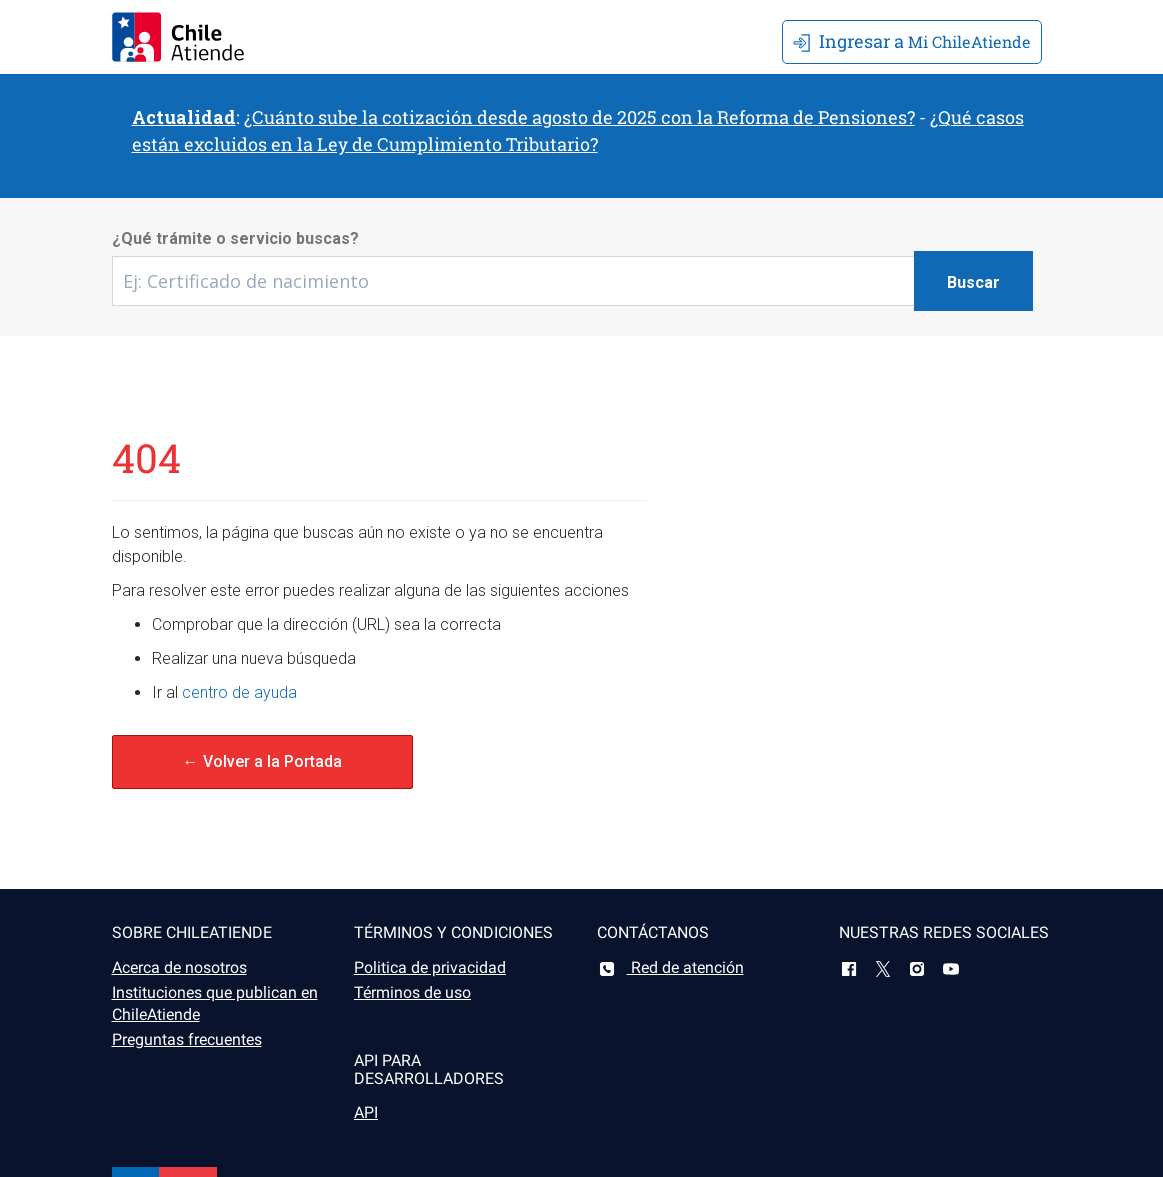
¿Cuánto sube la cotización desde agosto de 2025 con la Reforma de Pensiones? (579, 117)
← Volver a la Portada (262, 761)
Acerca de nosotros (179, 967)
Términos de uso (412, 992)
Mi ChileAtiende (912, 41)
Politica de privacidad (430, 967)
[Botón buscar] (973, 281)
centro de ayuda (239, 692)
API (366, 1112)
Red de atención (670, 967)
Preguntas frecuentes (187, 1039)
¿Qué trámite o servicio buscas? (235, 238)
